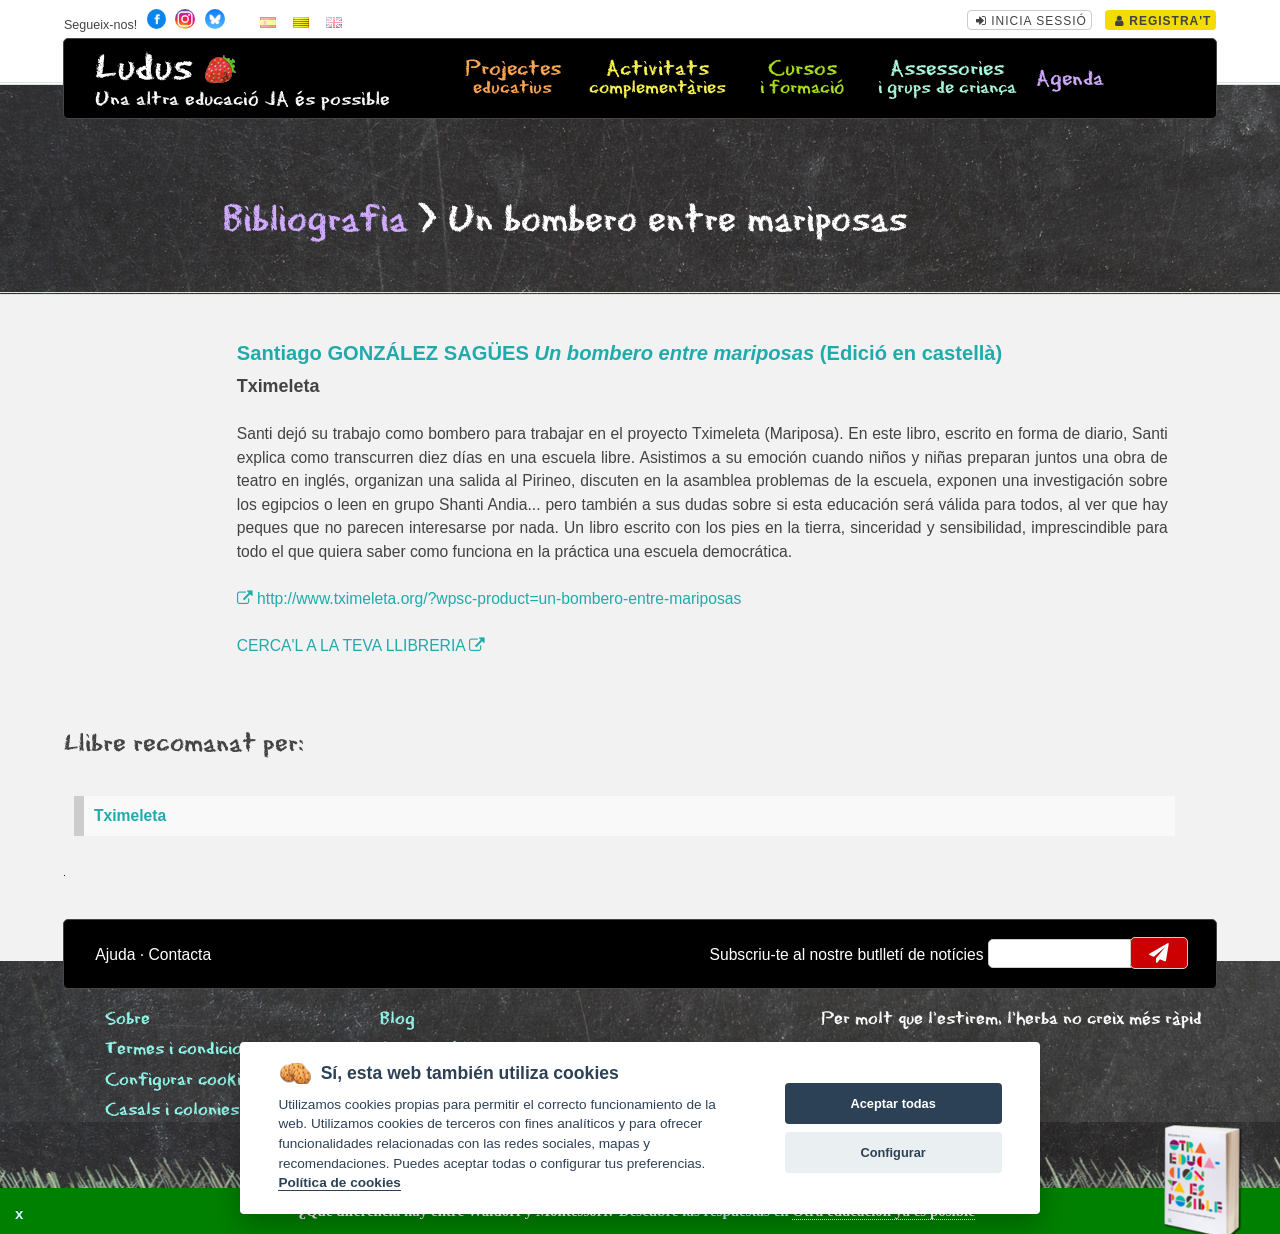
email (1016, 953)
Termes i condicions (182, 1049)
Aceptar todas (892, 1103)
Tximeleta (130, 815)
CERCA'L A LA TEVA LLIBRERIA (361, 645)
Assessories (947, 79)
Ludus (144, 68)
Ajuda (115, 954)
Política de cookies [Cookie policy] (339, 1182)
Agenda (1070, 79)
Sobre (127, 1019)
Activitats (657, 79)
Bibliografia (315, 220)
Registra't (1163, 21)
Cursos (802, 79)
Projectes (512, 79)
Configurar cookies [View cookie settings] (182, 1080)
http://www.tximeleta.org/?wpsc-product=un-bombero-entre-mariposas (489, 598)
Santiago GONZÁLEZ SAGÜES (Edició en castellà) (620, 353)
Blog (397, 1019)
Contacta (179, 954)
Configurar (892, 1152)
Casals (172, 1110)
